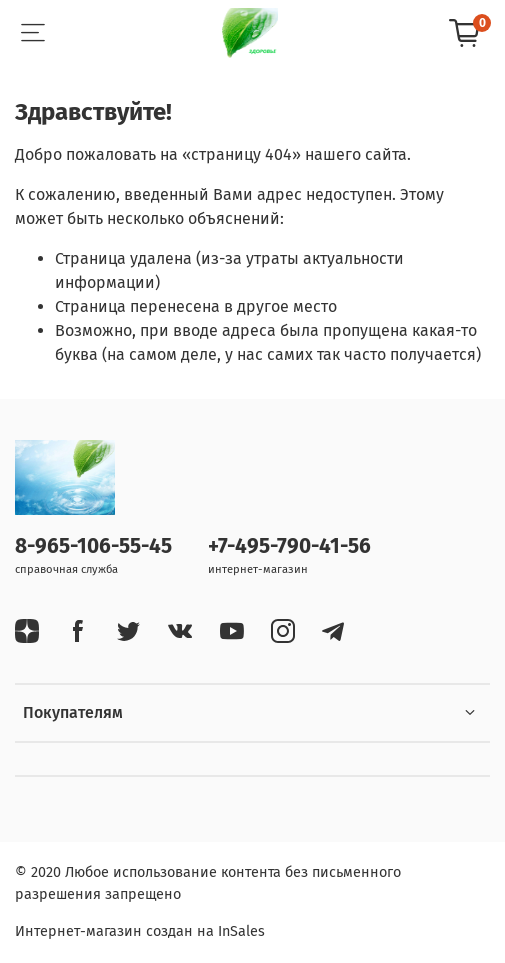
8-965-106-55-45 (93, 546)
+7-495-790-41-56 (289, 546)
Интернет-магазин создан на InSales (140, 931)
